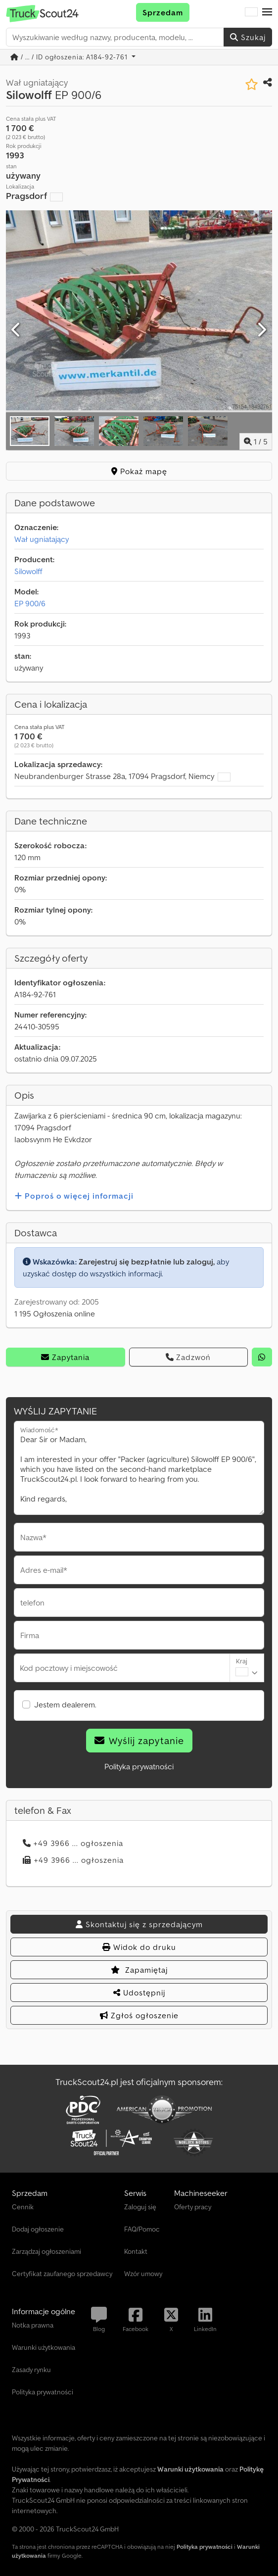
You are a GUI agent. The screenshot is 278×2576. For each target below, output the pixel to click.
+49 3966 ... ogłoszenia (73, 1843)
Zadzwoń (188, 1357)
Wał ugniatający (41, 539)
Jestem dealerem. (65, 1704)
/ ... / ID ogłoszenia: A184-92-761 (70, 56)
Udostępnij (139, 1992)
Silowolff (28, 571)
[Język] (251, 12)
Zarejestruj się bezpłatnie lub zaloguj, (147, 1261)
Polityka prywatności (139, 1766)
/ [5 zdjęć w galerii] (256, 441)
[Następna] (261, 330)
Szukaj (248, 37)
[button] (267, 12)
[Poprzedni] (16, 330)
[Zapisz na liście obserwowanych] (251, 84)
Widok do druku (139, 1947)
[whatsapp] (262, 1357)
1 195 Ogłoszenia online (54, 1313)
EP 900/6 (30, 603)
